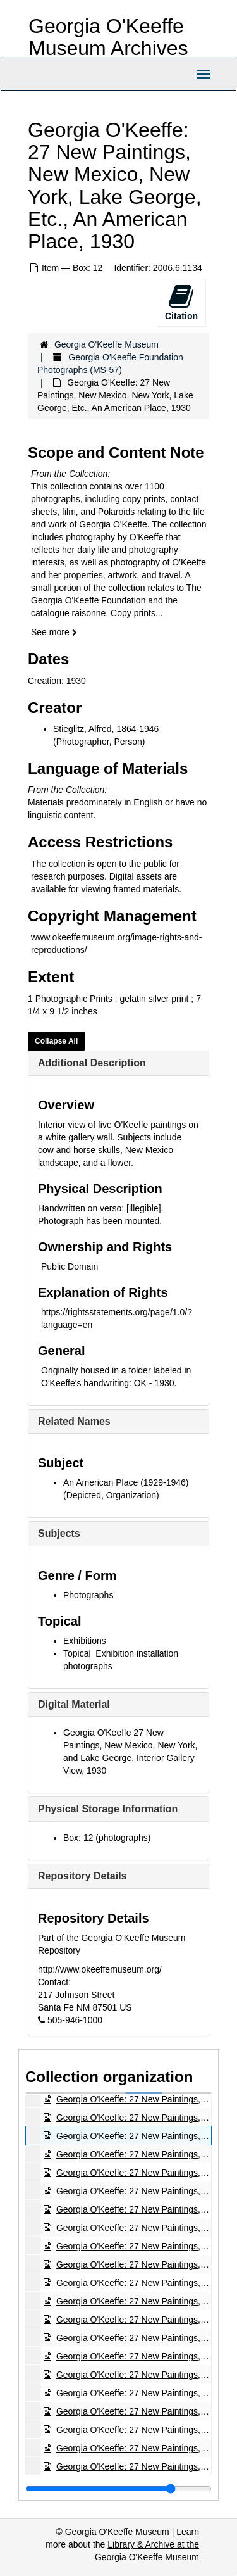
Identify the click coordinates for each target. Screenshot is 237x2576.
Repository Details (82, 1876)
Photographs (88, 1595)
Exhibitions (84, 1641)
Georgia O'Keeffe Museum (106, 344)
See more (54, 632)
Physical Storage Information (108, 1808)
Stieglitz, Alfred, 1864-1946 (106, 729)
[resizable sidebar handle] (118, 2489)
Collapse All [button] (56, 1041)
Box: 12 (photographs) (107, 1838)
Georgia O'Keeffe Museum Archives (108, 37)
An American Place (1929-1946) (125, 1482)
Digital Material (74, 1704)
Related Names (74, 1421)
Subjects (59, 1533)
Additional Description (92, 1063)
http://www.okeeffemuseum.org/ (100, 1969)
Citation (181, 302)
